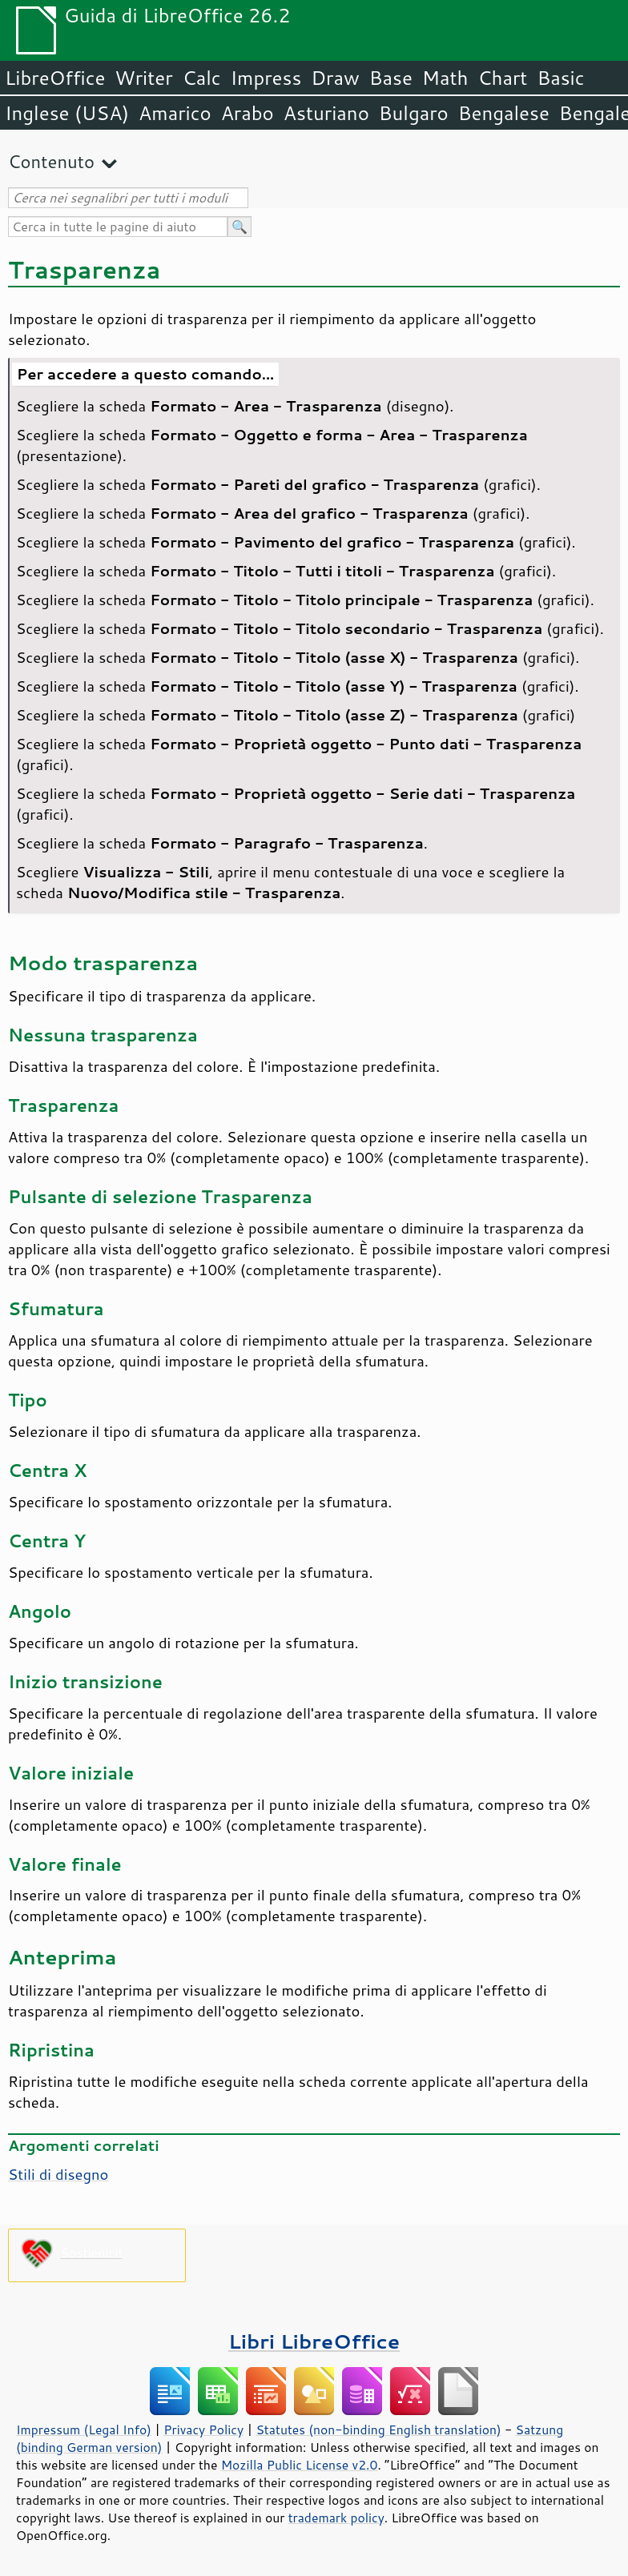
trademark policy (336, 2517)
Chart (502, 77)
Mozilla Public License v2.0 (299, 2465)
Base (391, 77)
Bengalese (504, 112)
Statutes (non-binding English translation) (378, 2429)
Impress (266, 77)
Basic (560, 77)
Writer (143, 77)
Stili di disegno (58, 2174)
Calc (202, 77)
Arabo (247, 112)
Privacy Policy (203, 2429)
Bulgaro (414, 112)
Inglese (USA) (67, 112)
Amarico (175, 112)
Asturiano (326, 112)
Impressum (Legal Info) (83, 2429)
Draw (335, 77)
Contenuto (51, 161)
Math (445, 77)
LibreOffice (55, 77)
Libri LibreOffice (314, 2341)
